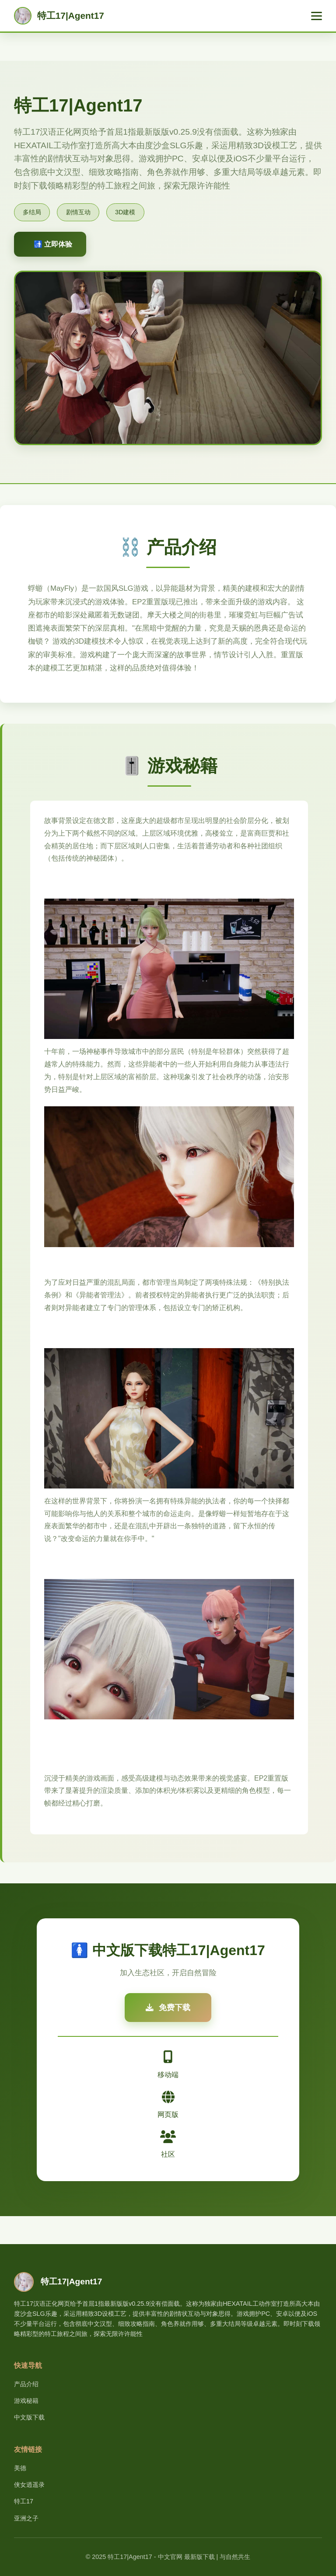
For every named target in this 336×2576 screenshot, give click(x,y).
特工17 (23, 2501)
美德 (20, 2467)
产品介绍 (26, 2384)
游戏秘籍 (26, 2400)
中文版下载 (29, 2417)
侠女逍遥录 (29, 2484)
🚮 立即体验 (53, 244)
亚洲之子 (26, 2518)
